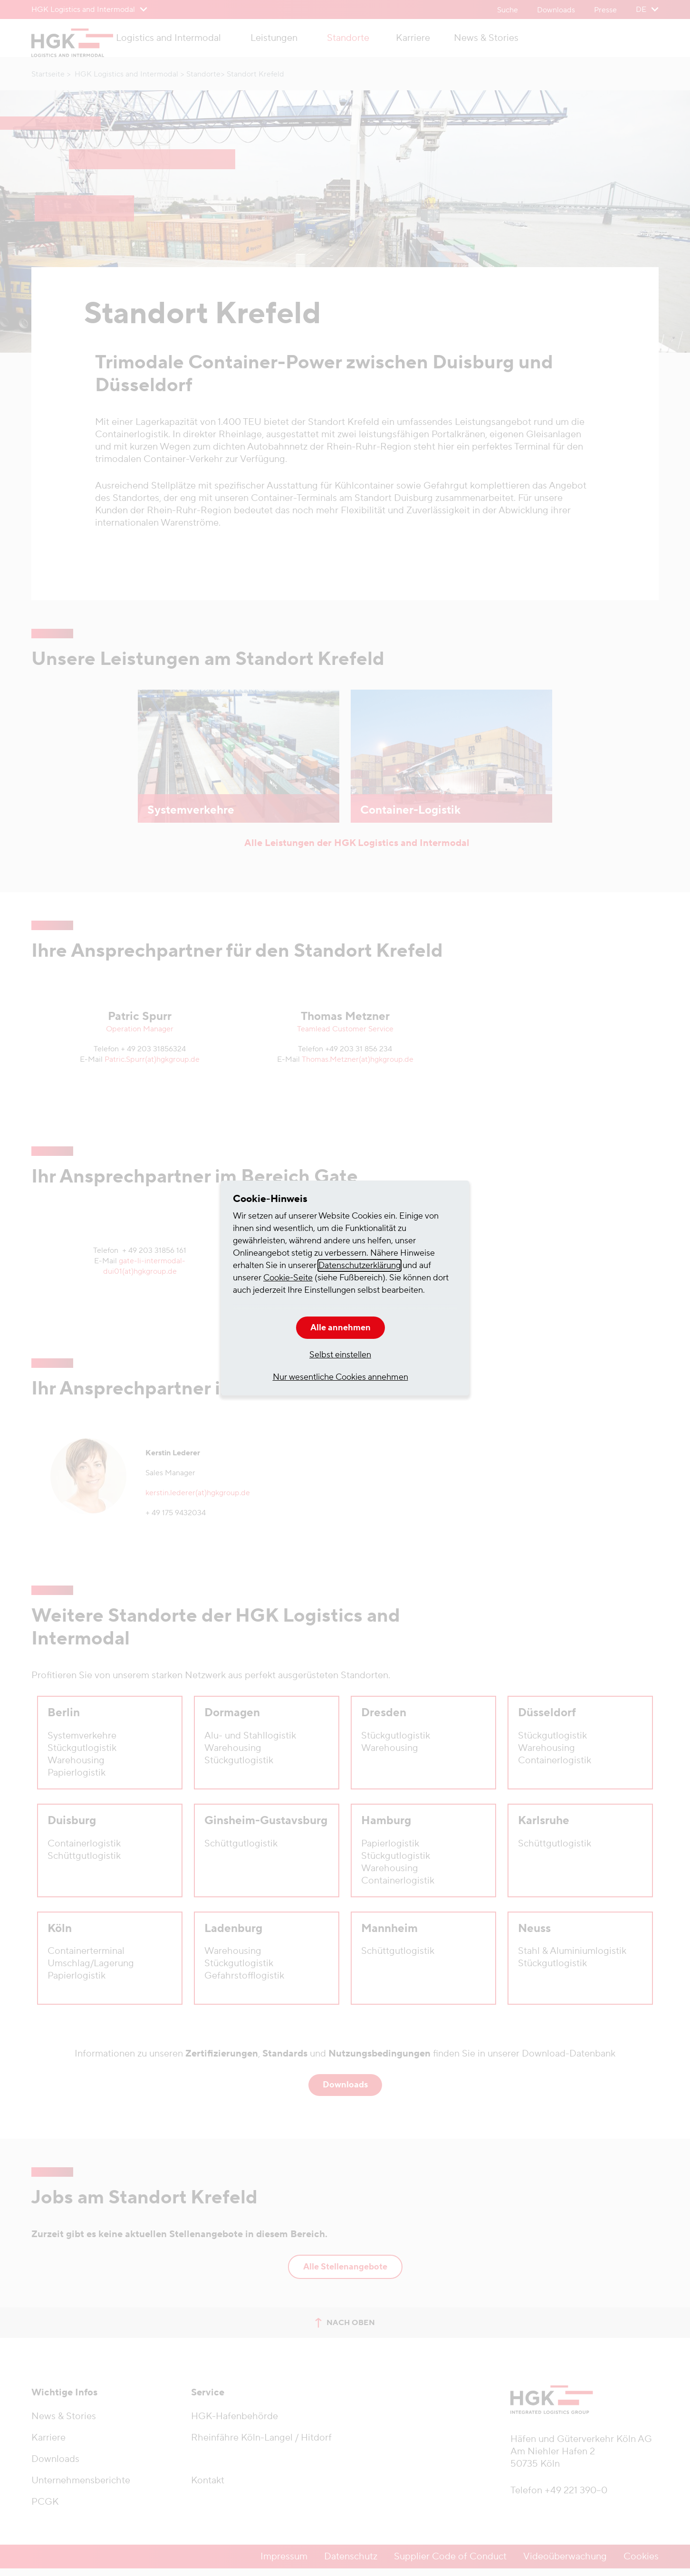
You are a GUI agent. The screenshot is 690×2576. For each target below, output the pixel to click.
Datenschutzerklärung (359, 1265)
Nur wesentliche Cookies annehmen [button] (340, 1377)
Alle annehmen (340, 1327)
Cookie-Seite (288, 1277)
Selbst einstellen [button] (340, 1354)
